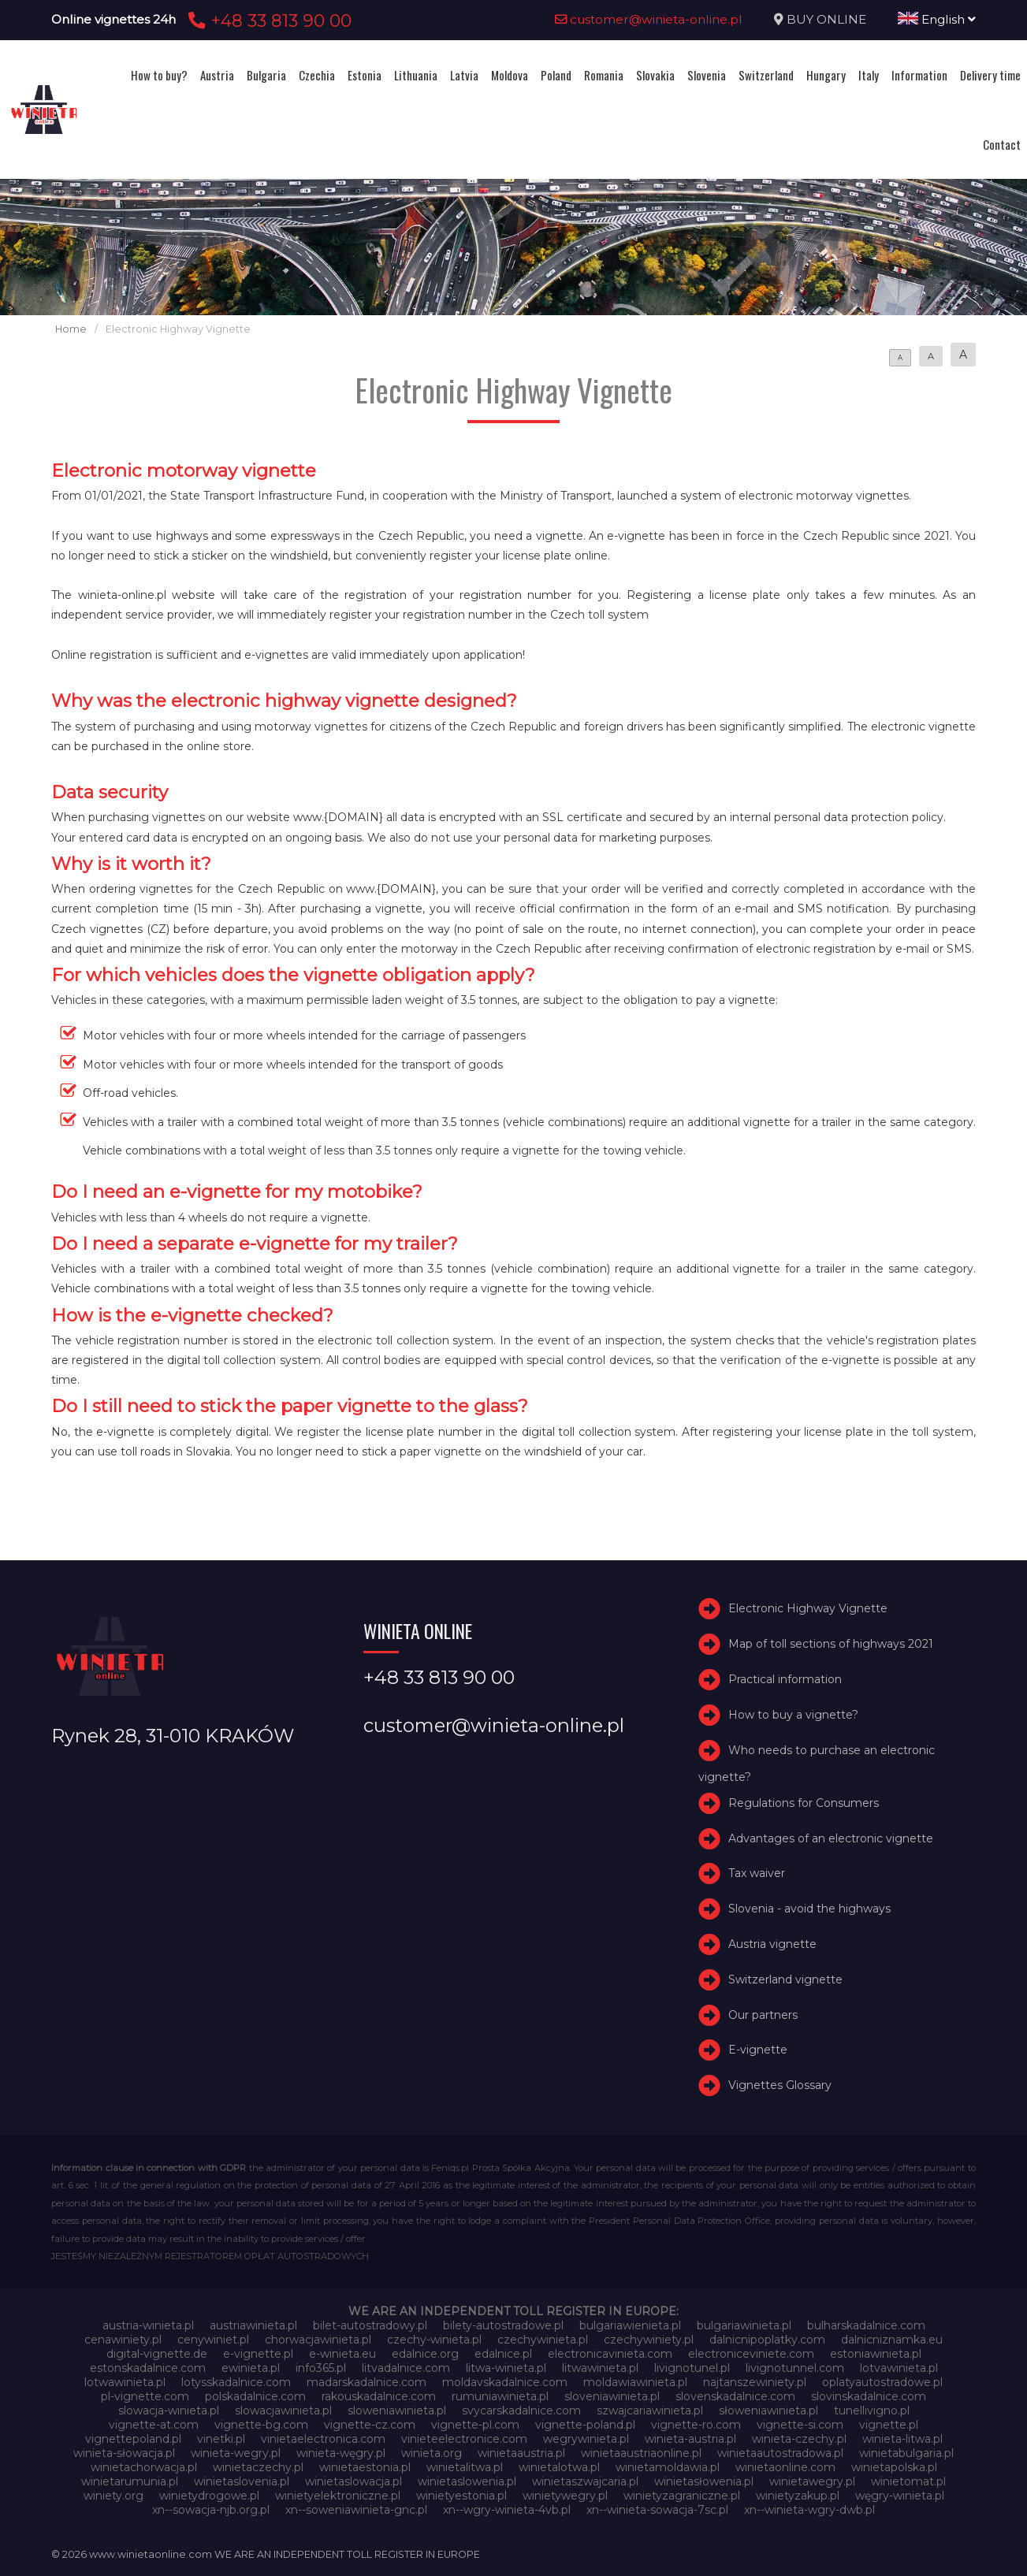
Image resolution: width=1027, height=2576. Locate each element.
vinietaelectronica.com (323, 2439)
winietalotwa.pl (559, 2467)
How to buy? (159, 75)
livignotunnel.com (795, 2368)
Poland (556, 75)
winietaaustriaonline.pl (641, 2453)
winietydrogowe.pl (209, 2496)
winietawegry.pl (812, 2481)
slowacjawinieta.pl (283, 2410)
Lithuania (415, 75)
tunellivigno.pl (872, 2410)
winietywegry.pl (565, 2496)
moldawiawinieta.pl (635, 2382)
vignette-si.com (800, 2425)
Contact (1002, 144)
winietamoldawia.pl (668, 2467)
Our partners (763, 2015)
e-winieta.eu (342, 2354)
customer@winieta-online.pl (648, 19)
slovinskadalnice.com (868, 2396)
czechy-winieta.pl (434, 2340)
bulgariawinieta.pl (744, 2325)
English (937, 19)
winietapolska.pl (894, 2467)
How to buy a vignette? (793, 1715)
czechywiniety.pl (649, 2340)
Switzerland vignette (785, 1979)
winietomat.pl (908, 2481)
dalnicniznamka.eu (892, 2340)
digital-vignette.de (156, 2354)
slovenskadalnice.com (735, 2396)
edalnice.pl (503, 2354)
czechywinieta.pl (542, 2340)
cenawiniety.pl (123, 2340)
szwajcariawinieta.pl (650, 2410)
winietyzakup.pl (797, 2496)
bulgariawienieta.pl (630, 2325)
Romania (603, 75)
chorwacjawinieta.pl (318, 2340)
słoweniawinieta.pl (768, 2410)
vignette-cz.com (369, 2425)
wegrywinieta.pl (586, 2439)
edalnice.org (425, 2354)
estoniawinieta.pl (875, 2354)
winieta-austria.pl (690, 2439)
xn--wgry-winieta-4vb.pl (507, 2510)
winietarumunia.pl (129, 2481)
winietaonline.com (785, 2467)
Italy (868, 75)
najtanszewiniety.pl (754, 2382)
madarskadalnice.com (366, 2382)
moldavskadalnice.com (504, 2382)
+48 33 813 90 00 (268, 20)
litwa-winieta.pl (506, 2368)
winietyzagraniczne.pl (681, 2496)
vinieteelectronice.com (464, 2439)
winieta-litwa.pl (902, 2439)
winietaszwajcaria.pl (585, 2481)
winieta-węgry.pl (340, 2453)
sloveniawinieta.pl (612, 2396)
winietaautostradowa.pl (780, 2453)
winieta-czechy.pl (799, 2439)
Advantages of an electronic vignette (830, 1838)
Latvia (464, 75)
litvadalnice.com (406, 2368)
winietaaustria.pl (521, 2453)
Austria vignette (772, 1944)
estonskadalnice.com (148, 2368)
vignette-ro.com (696, 2425)
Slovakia (655, 75)
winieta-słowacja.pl (124, 2453)
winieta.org (431, 2453)
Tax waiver (756, 1873)
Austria (217, 75)
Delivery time (990, 75)
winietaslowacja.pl (353, 2481)
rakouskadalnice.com (379, 2396)
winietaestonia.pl (365, 2467)
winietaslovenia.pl (241, 2481)
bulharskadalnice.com (866, 2325)
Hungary (826, 75)
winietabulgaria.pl (906, 2453)
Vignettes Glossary (780, 2085)
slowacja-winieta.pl (168, 2410)
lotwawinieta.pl (125, 2382)
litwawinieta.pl (600, 2368)
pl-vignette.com (145, 2396)
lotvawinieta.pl (899, 2368)
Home (71, 329)
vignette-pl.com (475, 2425)
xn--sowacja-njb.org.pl (211, 2510)
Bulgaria (266, 75)
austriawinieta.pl (253, 2325)
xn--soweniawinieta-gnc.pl (356, 2510)
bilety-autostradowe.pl (503, 2325)
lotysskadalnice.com (236, 2382)
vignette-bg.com (261, 2425)
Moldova (509, 75)
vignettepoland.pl (133, 2439)
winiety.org (113, 2496)
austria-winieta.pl (148, 2325)
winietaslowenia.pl (467, 2481)
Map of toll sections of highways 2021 (830, 1644)
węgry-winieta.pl (899, 2496)
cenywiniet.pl (213, 2340)
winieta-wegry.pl (236, 2453)
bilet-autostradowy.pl (370, 2325)
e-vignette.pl (258, 2354)
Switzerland (766, 75)
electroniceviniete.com (751, 2354)
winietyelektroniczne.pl (337, 2496)
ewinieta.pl (250, 2368)
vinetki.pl (221, 2439)
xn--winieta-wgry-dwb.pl (809, 2510)
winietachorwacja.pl (144, 2467)
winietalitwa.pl (464, 2467)
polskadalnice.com (255, 2396)
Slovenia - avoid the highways (809, 1908)
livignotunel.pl (692, 2368)
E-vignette (757, 2050)
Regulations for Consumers (803, 1803)
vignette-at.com (154, 2425)
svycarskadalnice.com (521, 2410)
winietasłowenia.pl (704, 2481)
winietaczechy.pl (258, 2467)
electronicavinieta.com (610, 2354)
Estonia (364, 75)
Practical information (785, 1679)
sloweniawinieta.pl (397, 2410)
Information (919, 75)
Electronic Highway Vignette (807, 1608)
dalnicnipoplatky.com (767, 2340)
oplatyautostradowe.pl (882, 2382)
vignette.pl (888, 2425)
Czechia (317, 75)
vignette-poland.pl (585, 2425)
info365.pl (321, 2368)
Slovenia (706, 75)
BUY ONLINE (826, 19)
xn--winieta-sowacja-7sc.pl (657, 2510)
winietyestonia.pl (461, 2496)
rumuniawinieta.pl (500, 2396)
